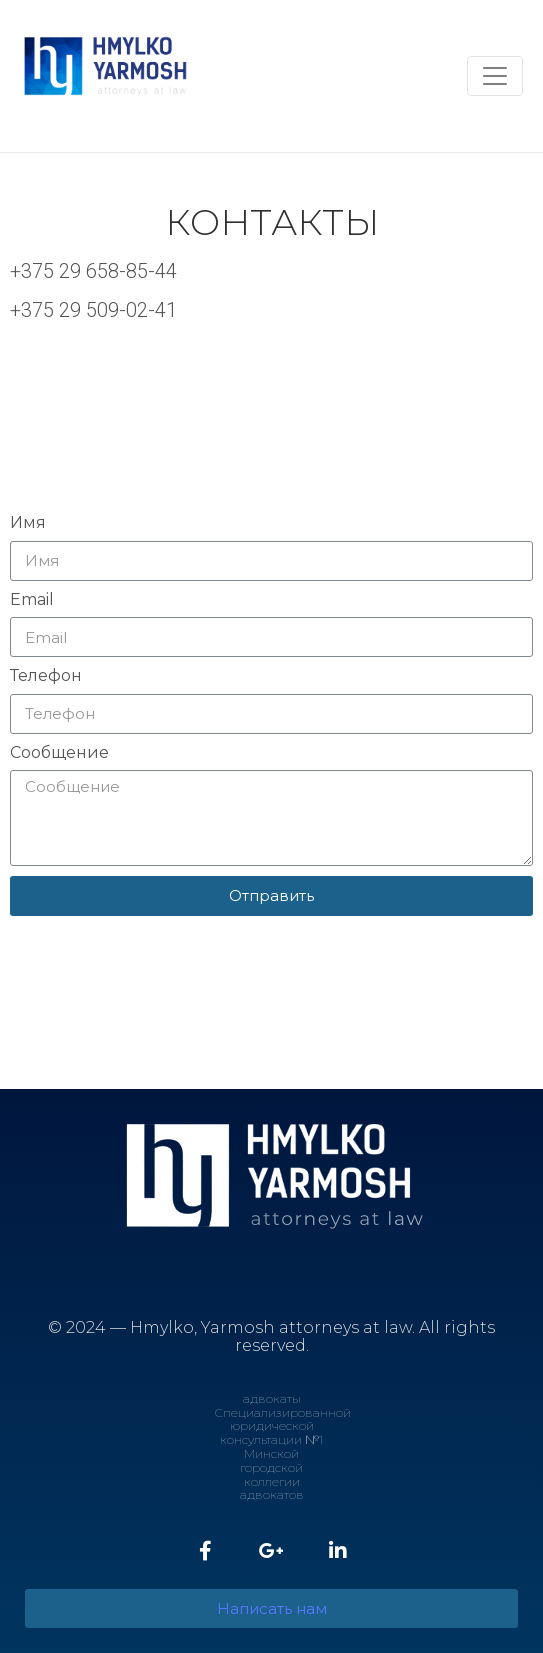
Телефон (46, 676)
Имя (28, 523)
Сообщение (59, 753)
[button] (271, 1608)
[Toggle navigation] (495, 76)
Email (32, 600)
